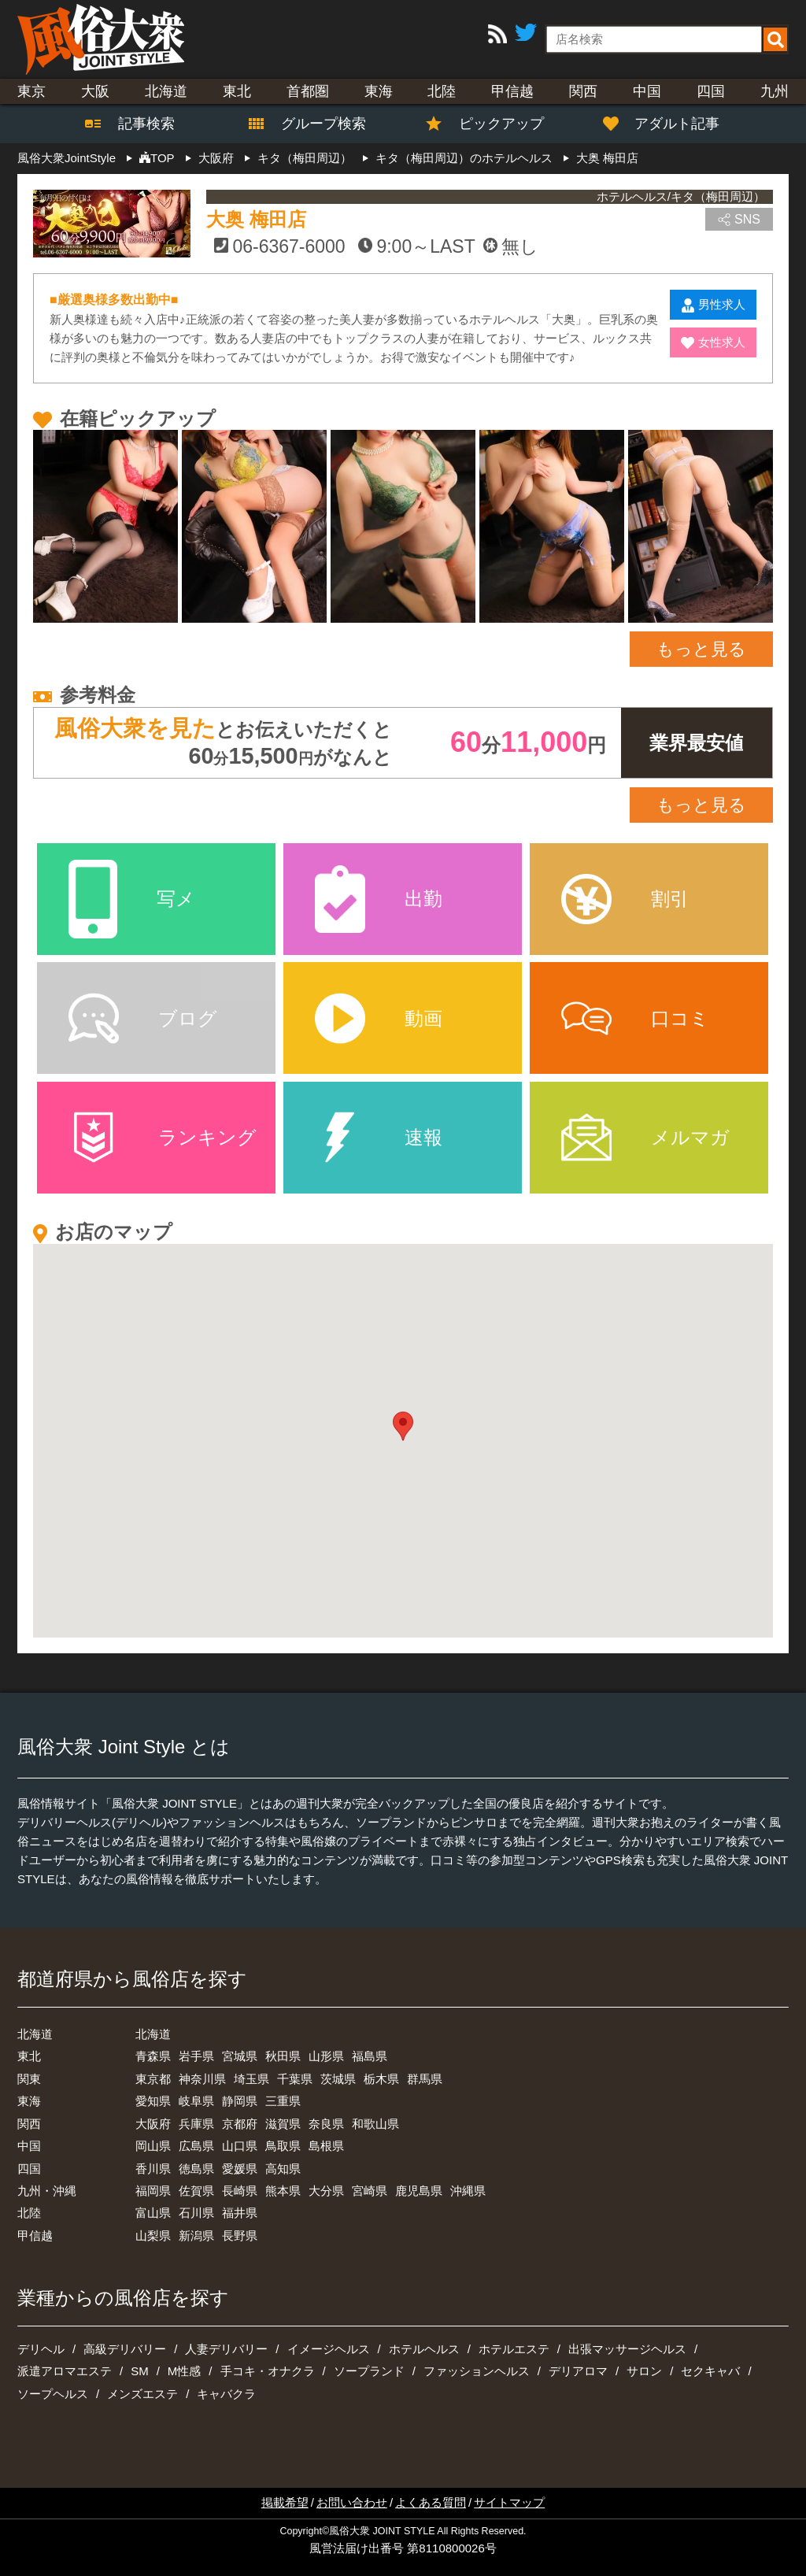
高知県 (283, 2168)
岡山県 (153, 2145)
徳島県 (196, 2168)
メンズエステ (142, 2393)
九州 (774, 91)
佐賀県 (196, 2190)
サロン (644, 2371)
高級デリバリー (124, 2349)
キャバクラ (226, 2393)
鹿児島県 (418, 2190)
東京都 (153, 2079)
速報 (378, 1137)
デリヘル (41, 2349)
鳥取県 (283, 2145)
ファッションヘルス (476, 2371)
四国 (711, 91)
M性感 (185, 2371)
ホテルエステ (514, 2349)
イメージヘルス (328, 2349)
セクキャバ (710, 2371)
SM (140, 2371)
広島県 (196, 2145)
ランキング (162, 1137)
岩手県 (196, 2056)
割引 (625, 899)
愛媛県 (239, 2168)
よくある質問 (430, 2502)
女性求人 (713, 342)
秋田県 (283, 2056)
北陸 (441, 91)
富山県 (153, 2212)
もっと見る (701, 649)
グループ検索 (314, 123)
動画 (378, 1018)
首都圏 (308, 91)
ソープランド (369, 2371)
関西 (583, 91)
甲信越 (512, 91)
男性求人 (713, 305)
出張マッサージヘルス (627, 2349)
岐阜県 (196, 2101)
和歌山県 (375, 2123)
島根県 (326, 2145)
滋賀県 (283, 2123)
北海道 (166, 91)
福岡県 (153, 2190)
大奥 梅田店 (256, 219)
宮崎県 (369, 2190)
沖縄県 (468, 2190)
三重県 (283, 2101)
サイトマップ (509, 2502)
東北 (237, 91)
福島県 (369, 2056)
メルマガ (645, 1137)
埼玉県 (251, 2079)
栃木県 (381, 2079)
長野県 (239, 2235)
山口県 (239, 2145)
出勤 (378, 898)
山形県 (326, 2056)
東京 (31, 91)
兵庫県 (196, 2123)
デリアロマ (578, 2371)
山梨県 (153, 2235)
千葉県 (294, 2079)
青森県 (153, 2056)
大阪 (95, 91)
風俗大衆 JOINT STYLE (381, 2531)
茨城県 (338, 2079)
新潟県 (196, 2235)
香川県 (153, 2168)
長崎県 (239, 2190)
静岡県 (239, 2101)
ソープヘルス (52, 2393)
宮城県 (239, 2056)
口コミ (635, 1018)
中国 (647, 91)
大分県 (326, 2190)
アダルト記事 (669, 123)
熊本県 (283, 2190)
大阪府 (153, 2123)
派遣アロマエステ (64, 2371)
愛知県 (153, 2101)
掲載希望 (285, 2502)
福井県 (239, 2212)
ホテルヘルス (424, 2349)
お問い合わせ (351, 2502)
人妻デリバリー (226, 2349)
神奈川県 (202, 2079)
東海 (378, 91)
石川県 (196, 2212)
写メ (131, 899)
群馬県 (424, 2079)
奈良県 (326, 2123)
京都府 (239, 2123)
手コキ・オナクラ (267, 2371)
